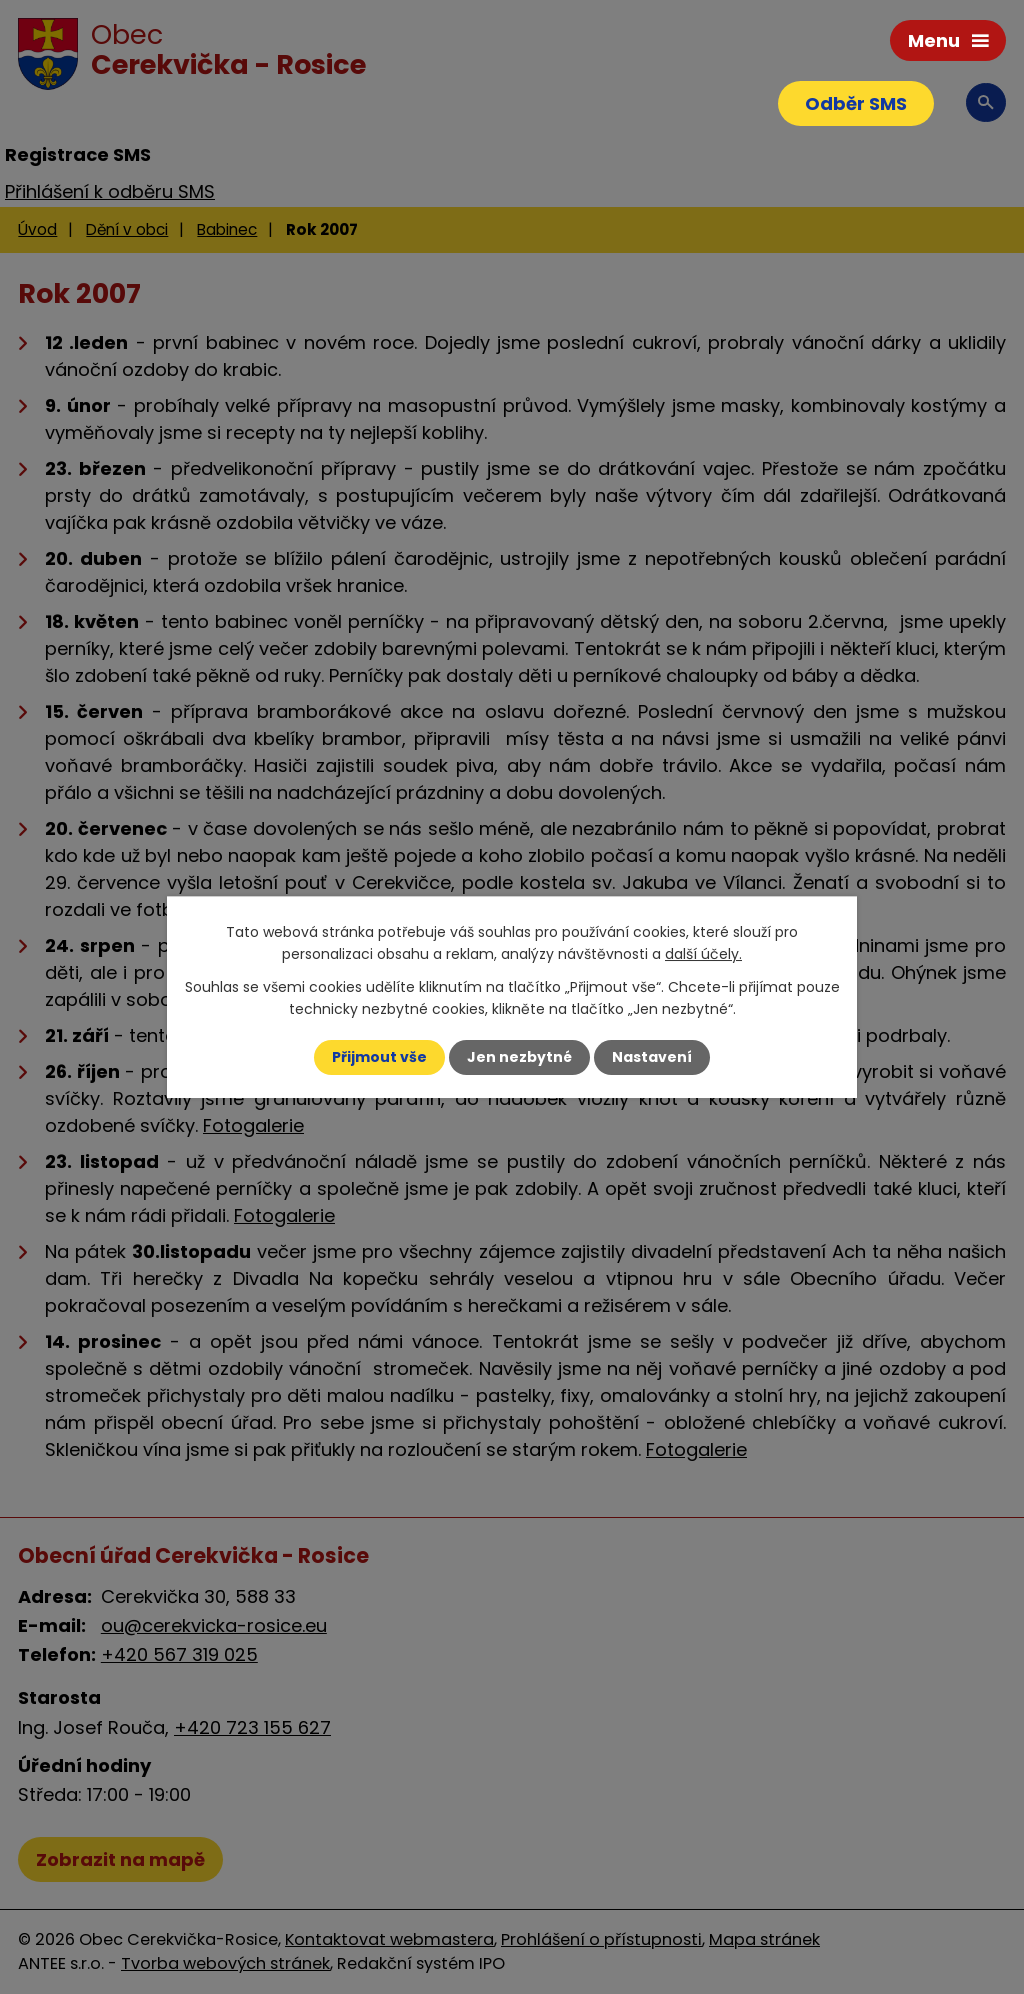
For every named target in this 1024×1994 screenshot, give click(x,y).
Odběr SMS (856, 103)
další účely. (703, 954)
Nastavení (652, 1057)
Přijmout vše (379, 1057)
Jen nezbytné (519, 1057)
